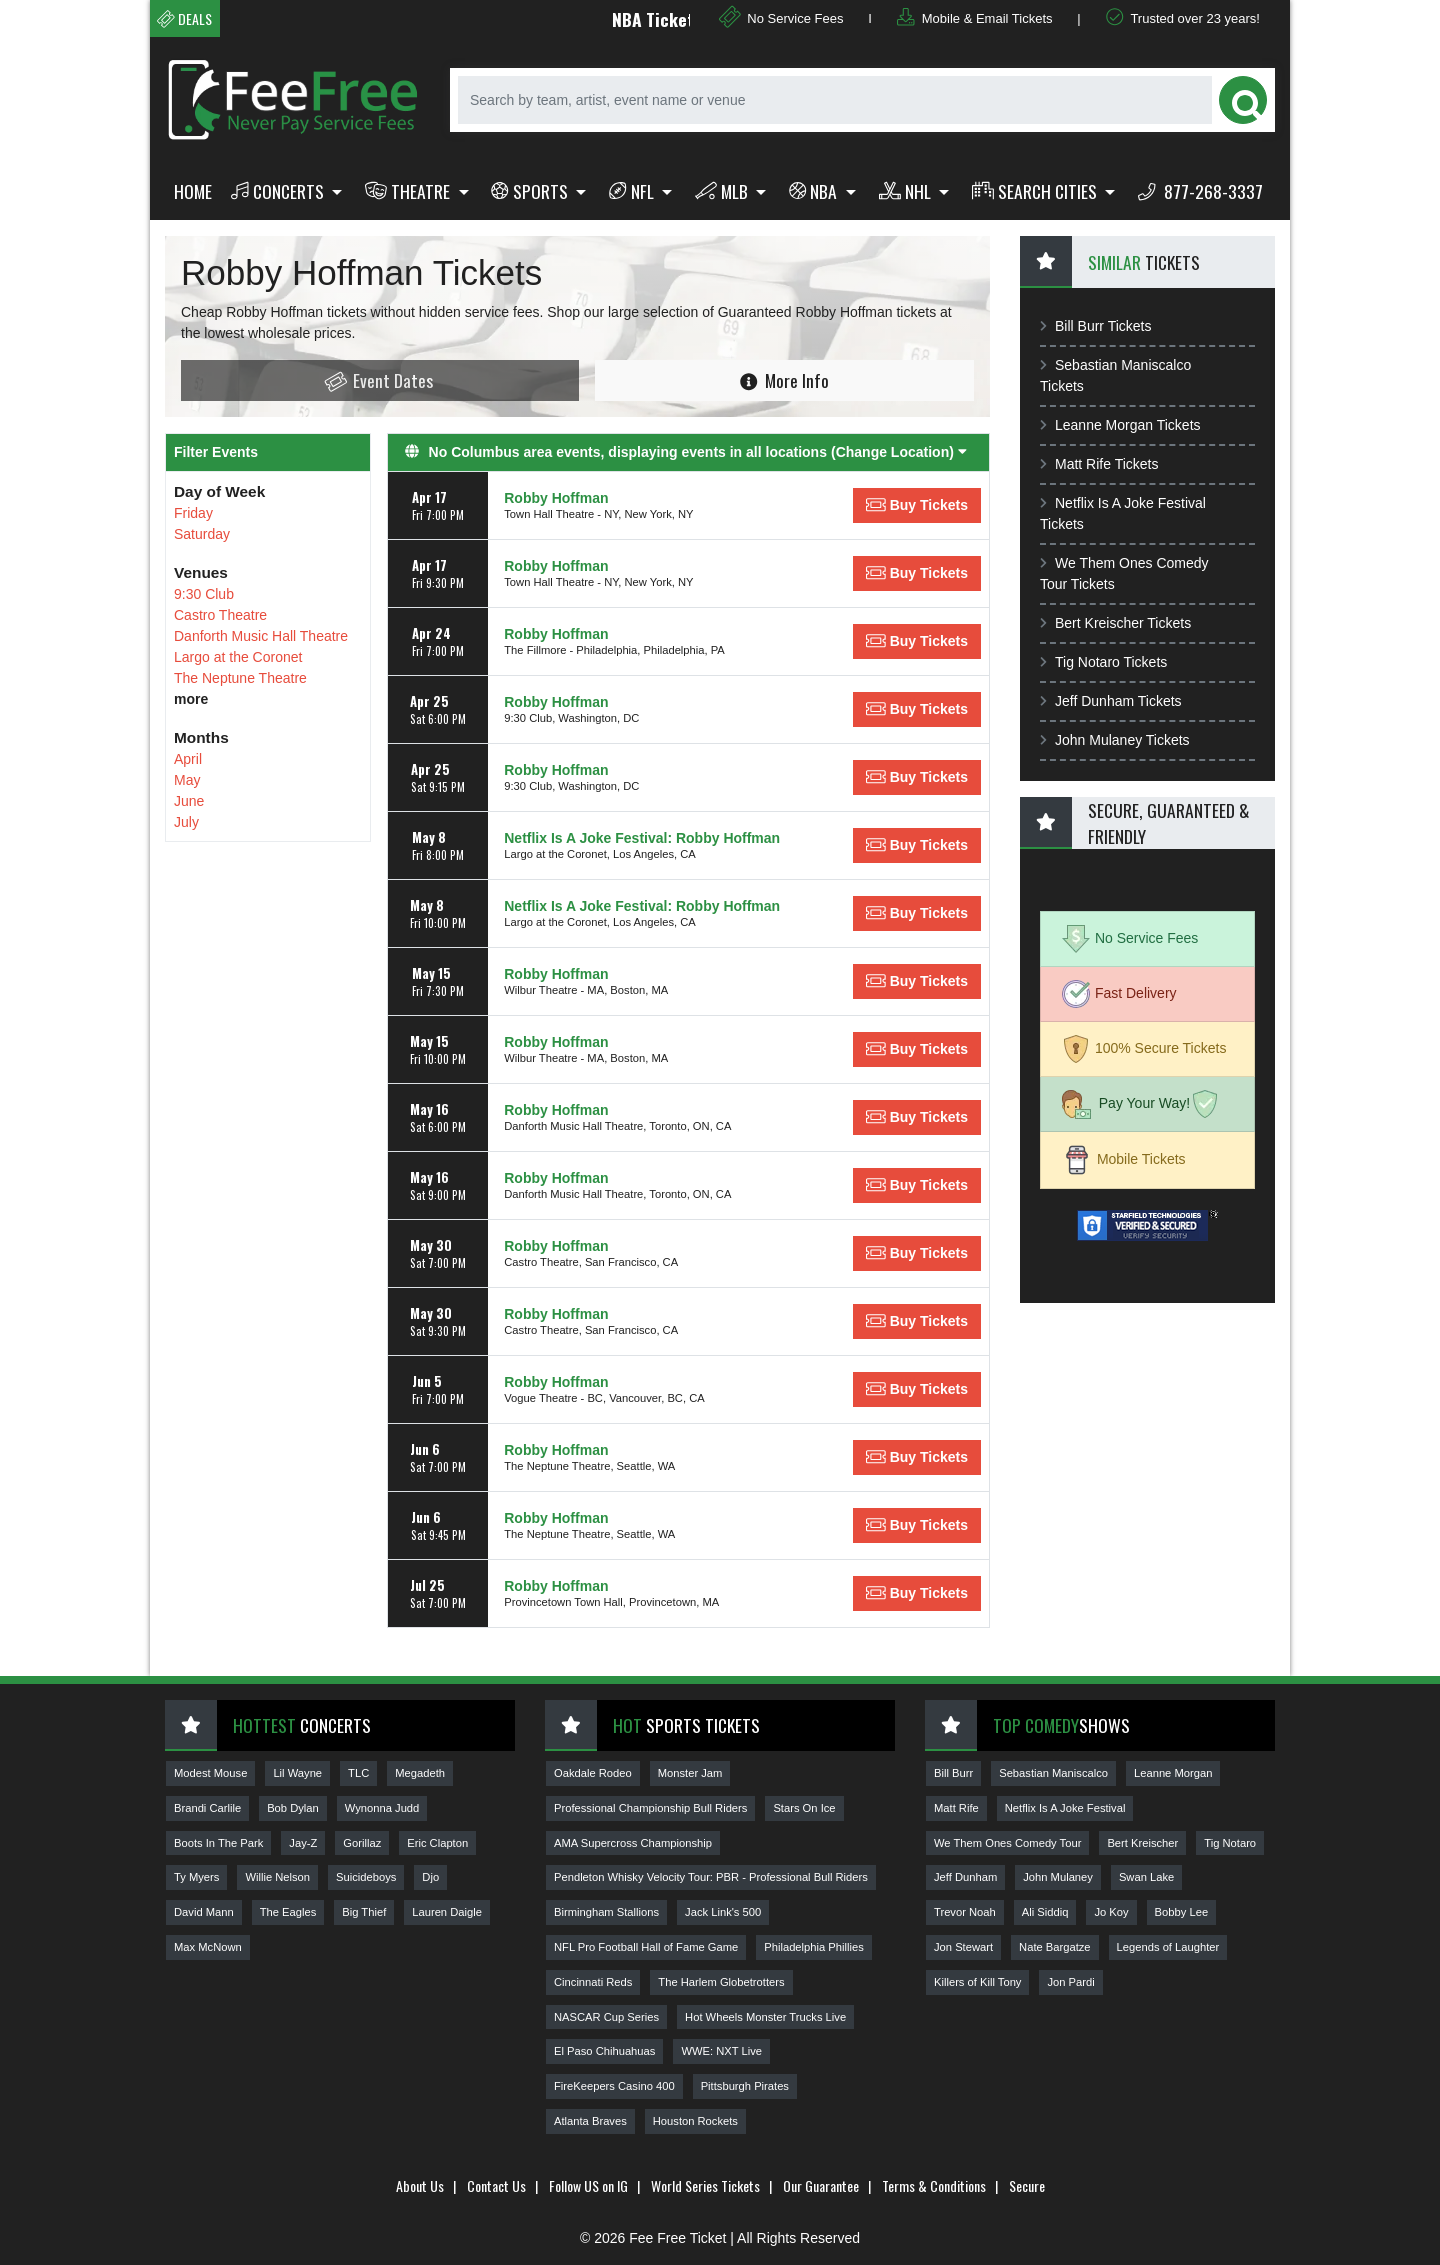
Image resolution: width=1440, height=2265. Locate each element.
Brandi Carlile (207, 1808)
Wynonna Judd (382, 1808)
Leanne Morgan (1173, 1773)
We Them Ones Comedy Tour (1007, 1843)
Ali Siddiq (1045, 1912)
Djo (430, 1877)
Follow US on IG (588, 2185)
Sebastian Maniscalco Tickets (1115, 375)
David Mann (204, 1912)
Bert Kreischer (1142, 1843)
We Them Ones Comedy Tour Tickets (1124, 573)
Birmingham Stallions (606, 1912)
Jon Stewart (963, 1947)
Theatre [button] (409, 191)
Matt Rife (956, 1808)
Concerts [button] (279, 191)
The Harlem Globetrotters (721, 1982)
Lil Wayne (297, 1773)
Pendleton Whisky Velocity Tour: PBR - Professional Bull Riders (711, 1877)
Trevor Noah (965, 1912)
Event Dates (378, 380)
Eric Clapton (437, 1843)
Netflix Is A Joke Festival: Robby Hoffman (642, 838)
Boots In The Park (218, 1843)
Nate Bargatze (1055, 1947)
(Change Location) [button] (899, 452)
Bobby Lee (1182, 1912)
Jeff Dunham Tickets (1111, 701)
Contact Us (496, 2185)
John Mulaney (1058, 1877)
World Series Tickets (705, 2185)
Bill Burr (953, 1773)
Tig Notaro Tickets (1103, 662)
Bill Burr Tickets (1095, 326)
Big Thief (364, 1912)
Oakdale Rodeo (593, 1773)
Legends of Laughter (1168, 1947)
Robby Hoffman (556, 498)
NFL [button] (633, 191)
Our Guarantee (821, 2185)
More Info (784, 380)
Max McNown (208, 1947)
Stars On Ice (804, 1808)
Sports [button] (531, 191)
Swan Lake (1146, 1877)
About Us (420, 2185)
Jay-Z (303, 1843)
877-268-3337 (1200, 191)
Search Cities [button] (1036, 191)
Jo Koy (1111, 1912)
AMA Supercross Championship (633, 1843)
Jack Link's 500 (723, 1912)
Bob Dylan (293, 1808)
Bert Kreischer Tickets (1115, 623)
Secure (1027, 2185)
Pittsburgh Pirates (745, 2086)
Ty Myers (196, 1877)
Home (193, 191)
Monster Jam (690, 1773)
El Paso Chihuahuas (604, 2051)
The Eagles (288, 1912)
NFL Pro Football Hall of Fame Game (646, 1947)
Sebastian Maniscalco (1053, 1773)
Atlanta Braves (590, 2121)
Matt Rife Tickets (1099, 464)
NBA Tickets (679, 19)
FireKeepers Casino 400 (614, 2086)
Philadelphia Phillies (814, 1947)
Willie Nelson (277, 1877)
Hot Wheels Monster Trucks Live (765, 2017)
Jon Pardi (1070, 1982)
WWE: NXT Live (721, 2051)
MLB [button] (723, 191)
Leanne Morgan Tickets (1120, 425)
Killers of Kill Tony (977, 1982)
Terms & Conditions (934, 2185)
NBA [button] (815, 191)
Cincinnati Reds (593, 1982)
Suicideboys (366, 1877)
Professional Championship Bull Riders (650, 1808)
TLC (358, 1773)
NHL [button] (907, 191)
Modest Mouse (210, 1773)
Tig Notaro (1230, 1843)
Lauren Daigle (447, 1912)
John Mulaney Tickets (1115, 740)
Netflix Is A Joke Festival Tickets (1123, 513)
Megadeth (420, 1773)
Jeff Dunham (965, 1877)
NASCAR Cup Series (606, 2017)
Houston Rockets (695, 2121)
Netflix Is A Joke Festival (1065, 1808)
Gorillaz (362, 1843)
